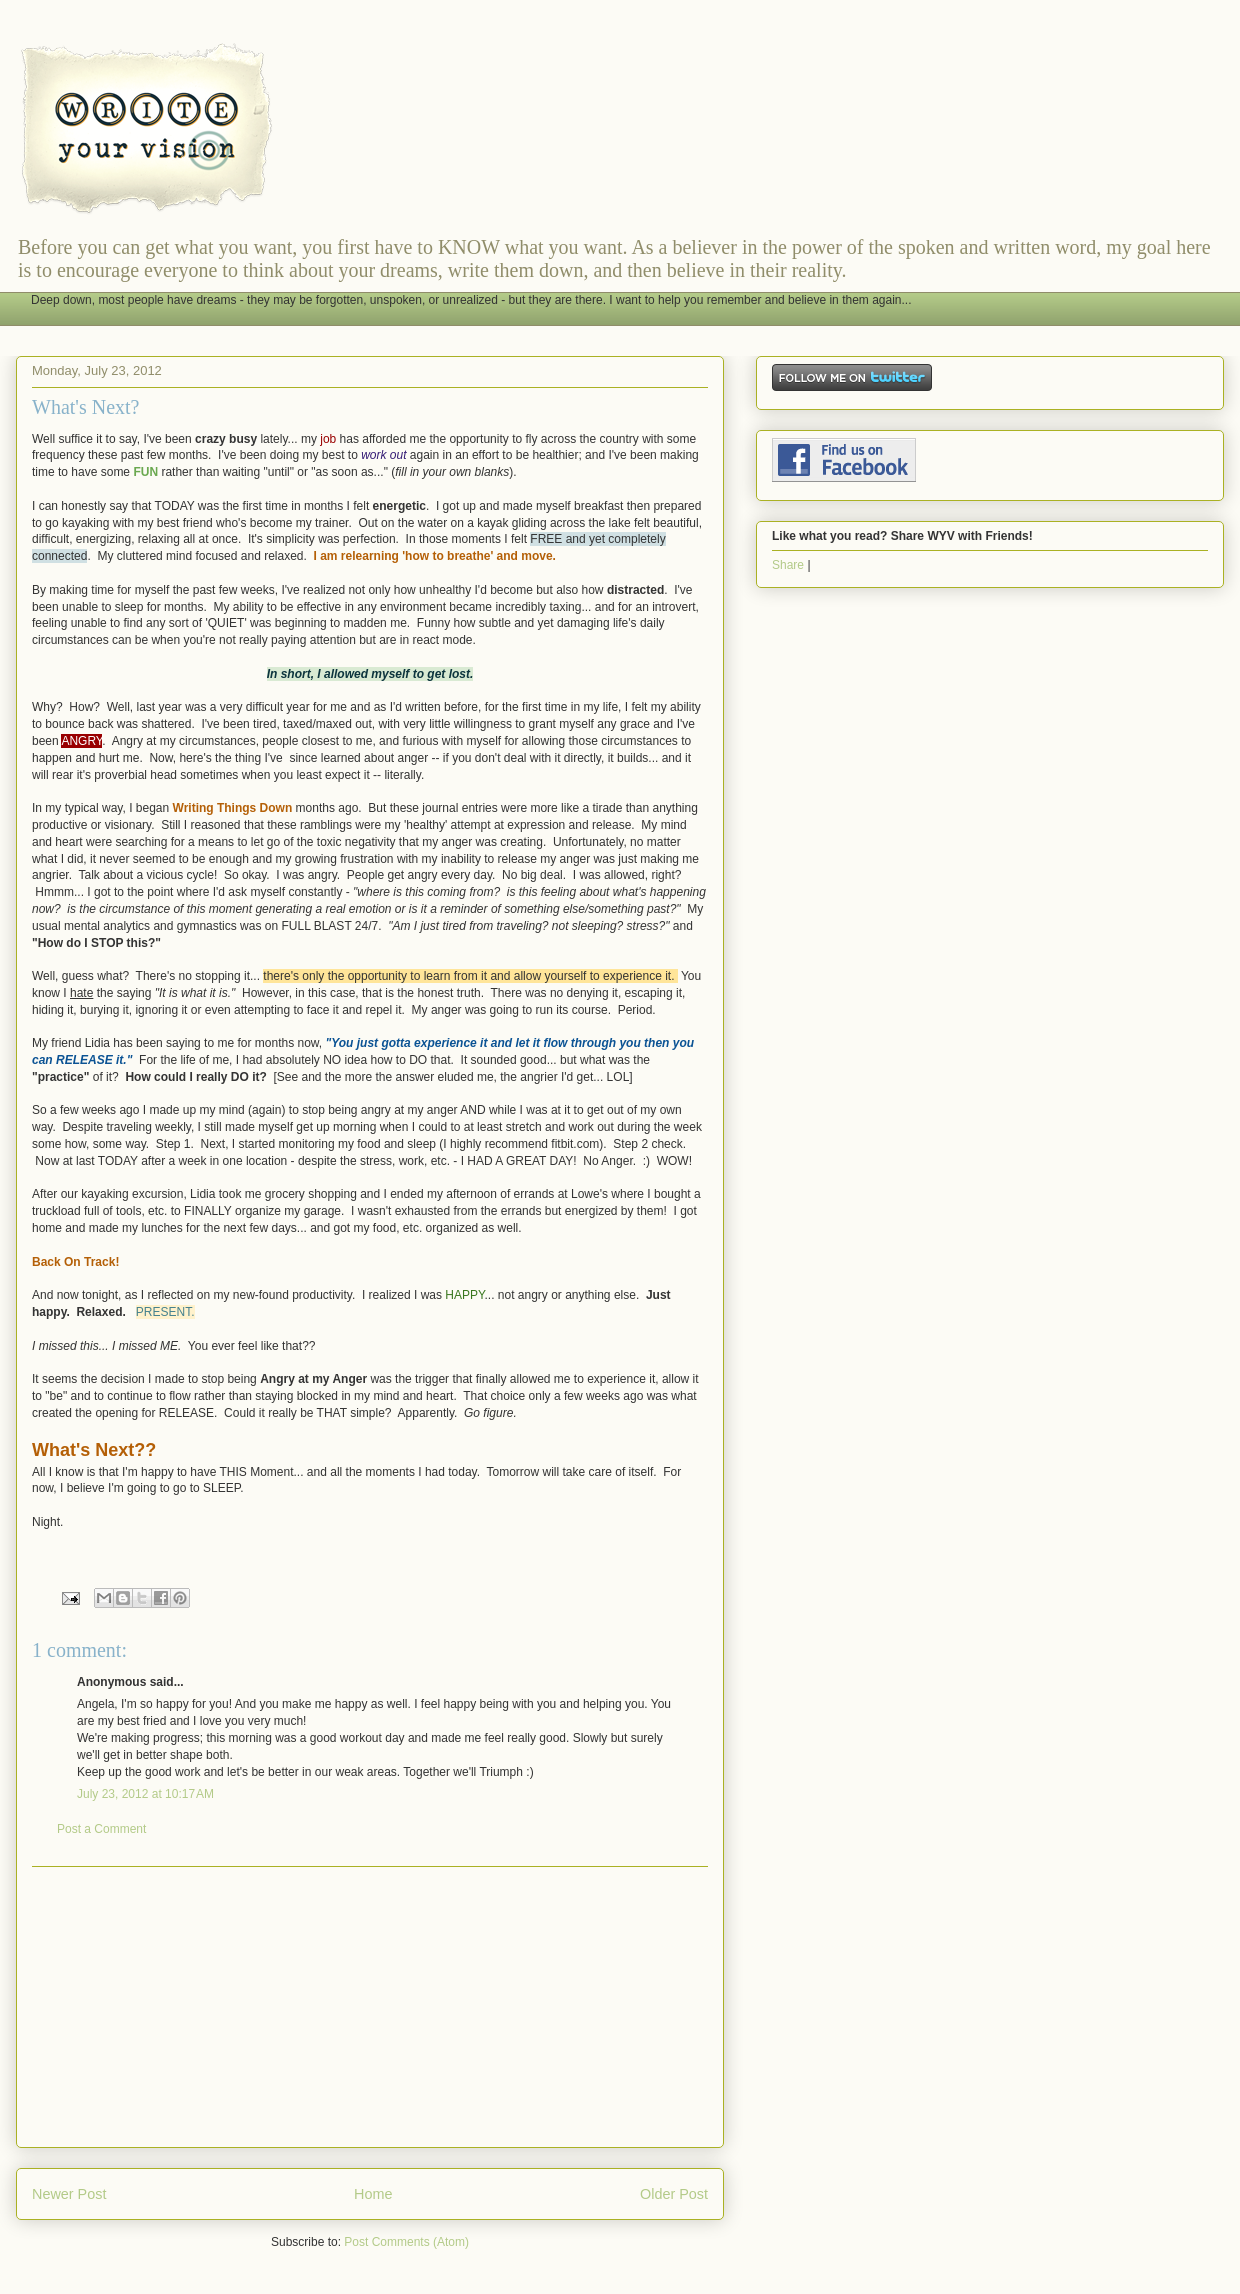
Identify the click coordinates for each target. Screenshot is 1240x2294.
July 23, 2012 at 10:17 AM (145, 1794)
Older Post (674, 2194)
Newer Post (69, 2194)
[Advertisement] (370, 2007)
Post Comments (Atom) (406, 2242)
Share (788, 565)
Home (373, 2194)
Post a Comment (101, 1829)
